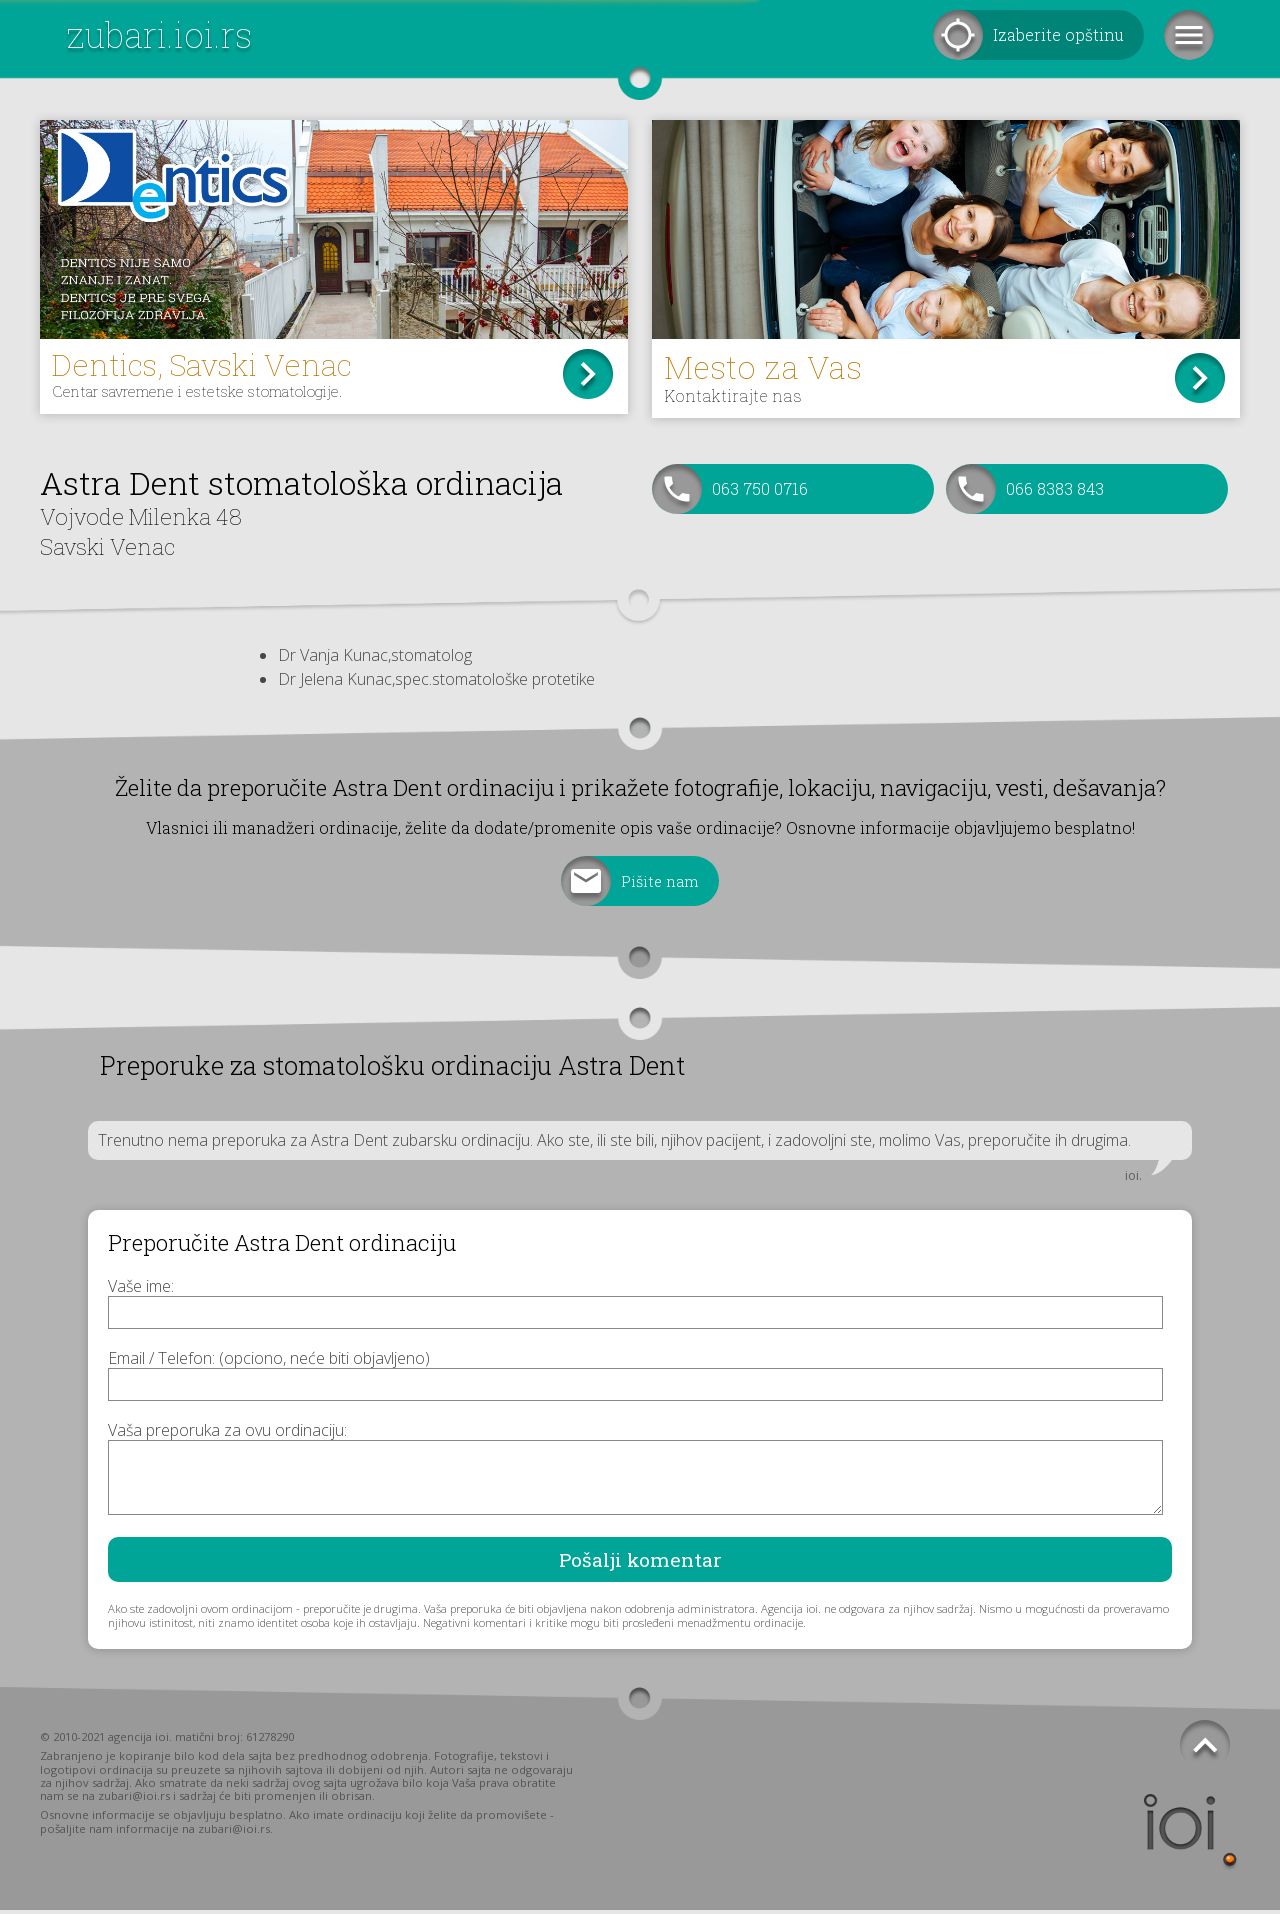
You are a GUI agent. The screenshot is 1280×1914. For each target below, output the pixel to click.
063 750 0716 (760, 492)
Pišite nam (660, 884)
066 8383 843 (1055, 492)
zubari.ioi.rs (159, 34)
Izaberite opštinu (1058, 34)
